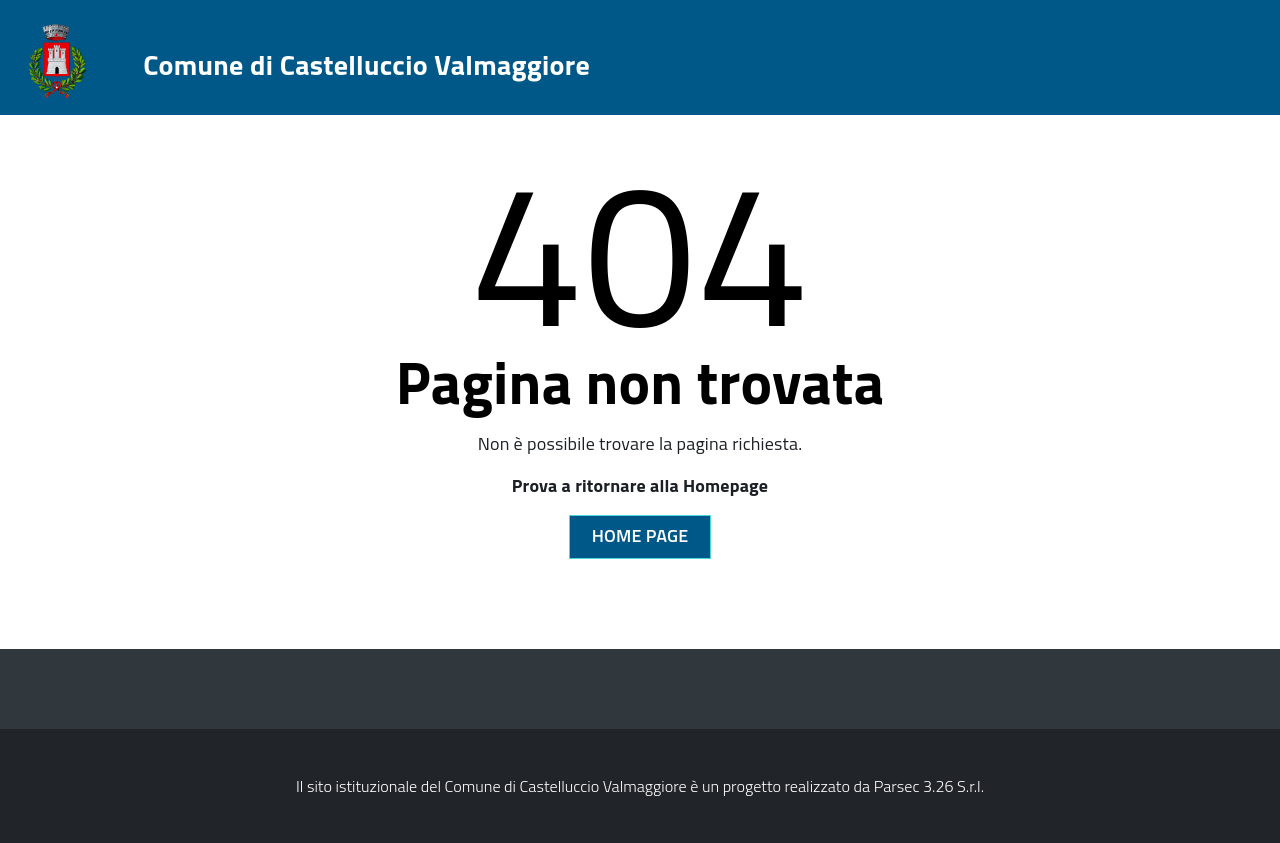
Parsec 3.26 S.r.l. (929, 786)
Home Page (640, 535)
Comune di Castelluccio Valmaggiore (366, 65)
